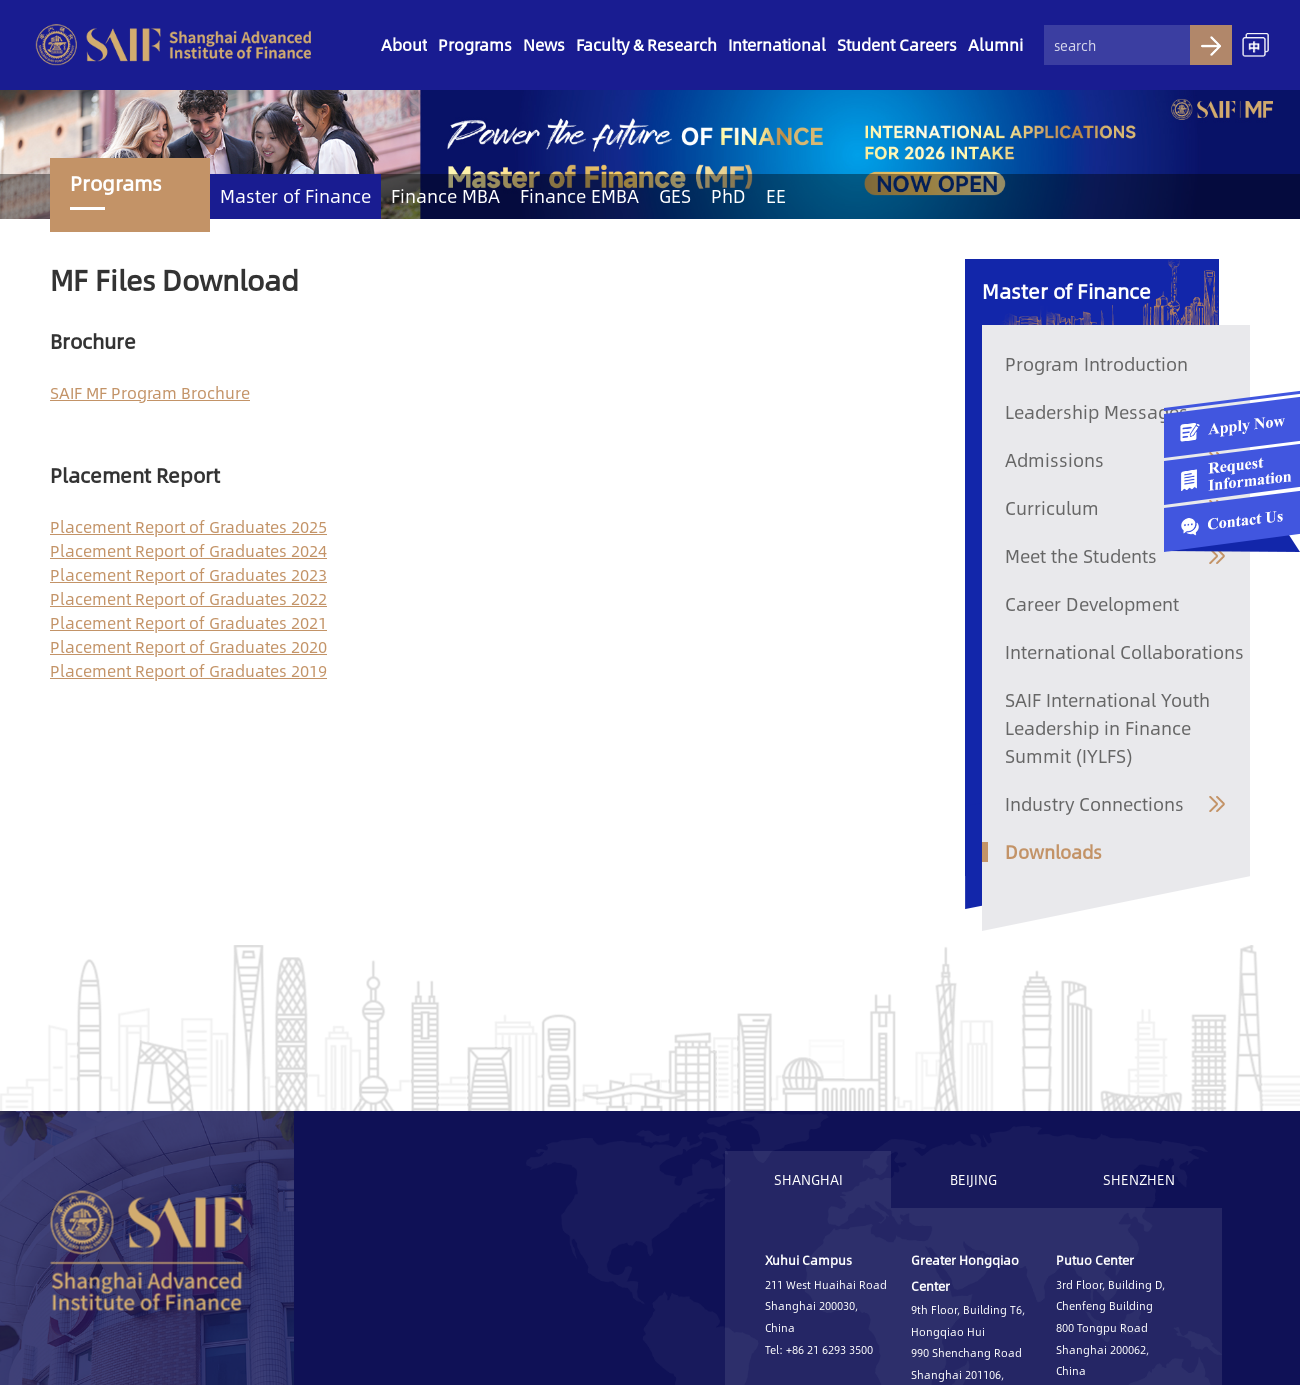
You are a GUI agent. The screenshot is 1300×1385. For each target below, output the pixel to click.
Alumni (995, 44)
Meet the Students (1081, 556)
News (544, 44)
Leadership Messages (1096, 412)
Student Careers (897, 44)
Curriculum (1052, 508)
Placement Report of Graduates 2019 (188, 670)
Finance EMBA (579, 196)
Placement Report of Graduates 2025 (188, 526)
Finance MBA (445, 196)
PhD (728, 196)
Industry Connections (1094, 804)
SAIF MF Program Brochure (150, 392)
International (777, 44)
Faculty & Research (646, 44)
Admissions (1054, 460)
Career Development (1092, 604)
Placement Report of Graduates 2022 (188, 598)
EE (776, 196)
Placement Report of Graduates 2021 (188, 622)
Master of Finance (295, 196)
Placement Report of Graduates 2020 (188, 646)
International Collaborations (1124, 652)
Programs (475, 44)
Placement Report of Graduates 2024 (188, 550)
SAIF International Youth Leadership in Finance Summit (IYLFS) (1107, 728)
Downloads (1053, 852)
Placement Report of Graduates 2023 (188, 574)
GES (675, 196)
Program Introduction (1096, 364)
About (404, 44)
